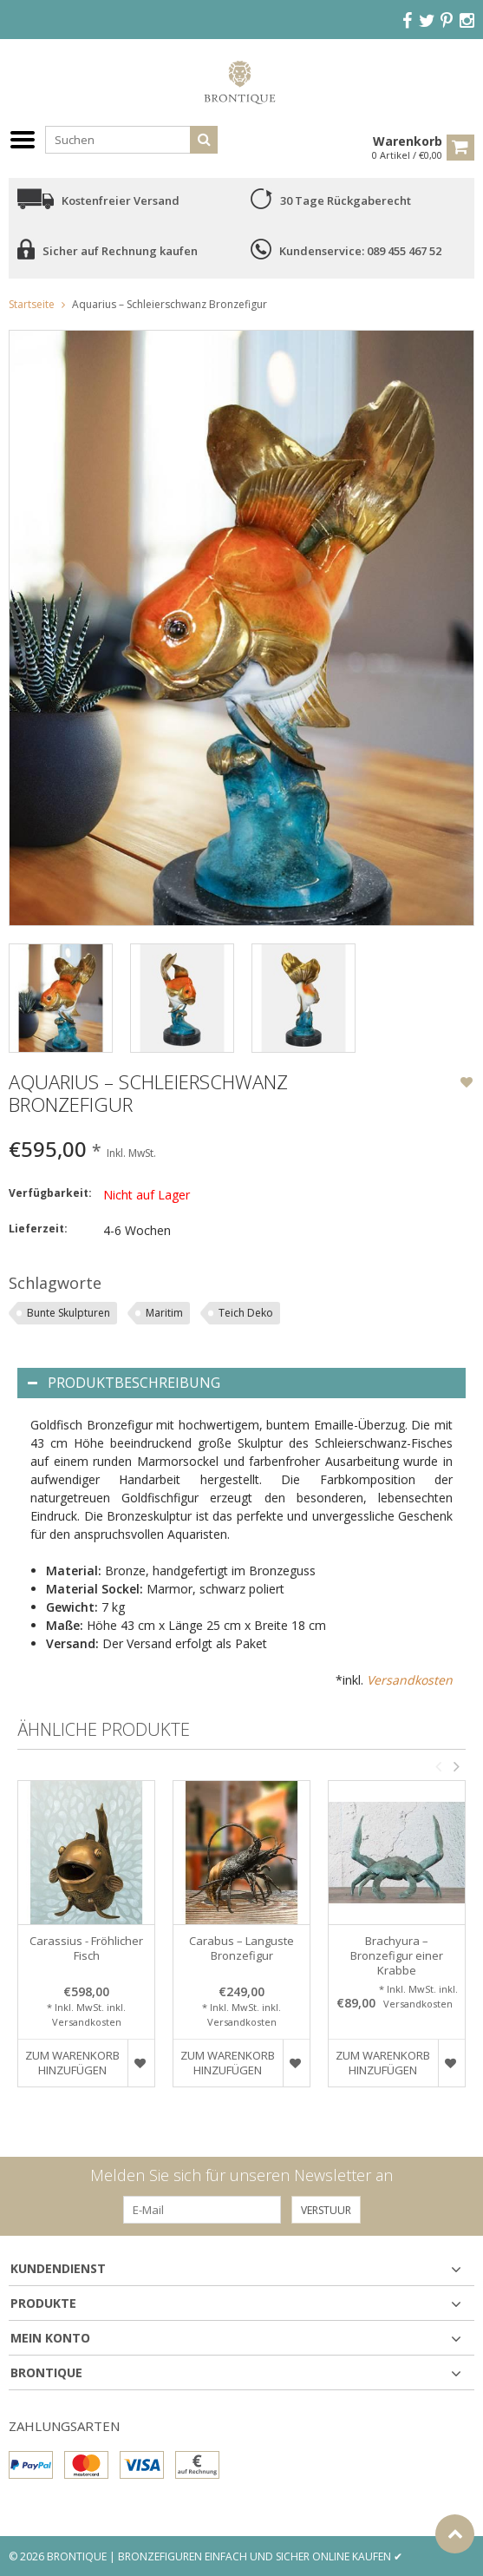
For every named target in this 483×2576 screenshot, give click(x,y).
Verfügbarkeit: (50, 1193)
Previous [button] (438, 1766)
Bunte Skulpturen (68, 1312)
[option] (60, 998)
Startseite (32, 304)
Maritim (164, 1312)
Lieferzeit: (38, 1228)
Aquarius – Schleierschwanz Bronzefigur (169, 304)
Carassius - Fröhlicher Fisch (86, 1948)
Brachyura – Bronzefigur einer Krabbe (396, 1956)
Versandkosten (410, 1680)
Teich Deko (246, 1312)
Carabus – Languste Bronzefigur (241, 1948)
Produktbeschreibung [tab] (124, 1382)
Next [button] (456, 1766)
